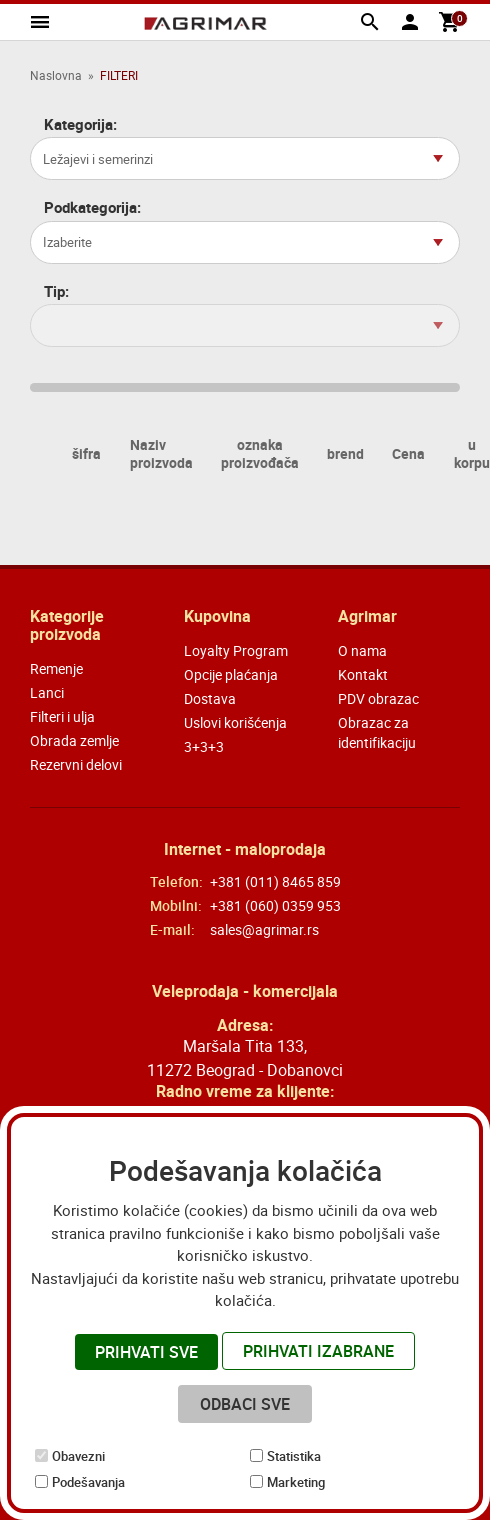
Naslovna (56, 75)
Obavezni (78, 1456)
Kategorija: (80, 124)
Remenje (56, 668)
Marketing (296, 1482)
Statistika (294, 1456)
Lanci (47, 692)
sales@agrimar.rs (264, 929)
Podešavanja (88, 1482)
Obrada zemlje (74, 740)
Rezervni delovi (76, 764)
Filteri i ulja (62, 716)
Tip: (56, 291)
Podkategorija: (92, 207)
